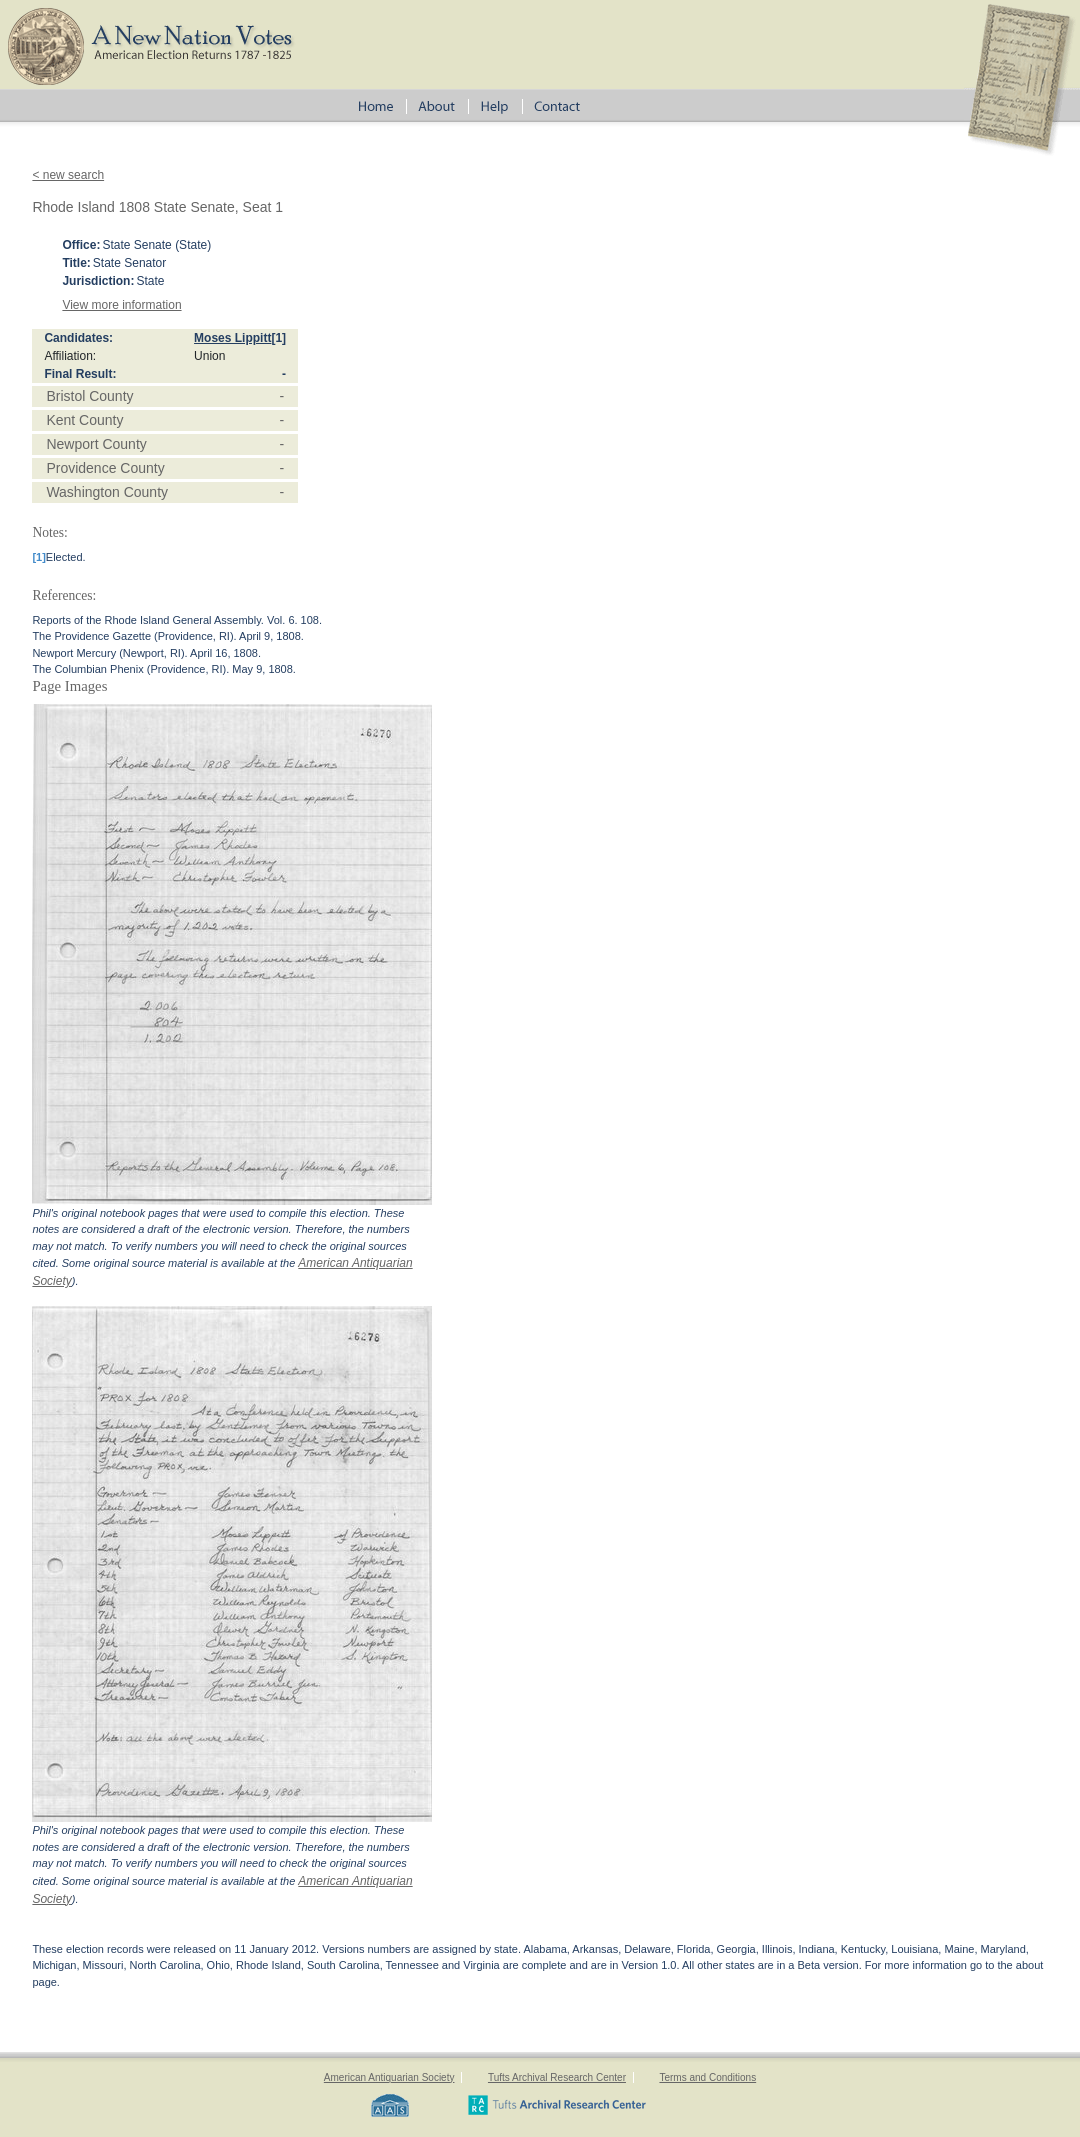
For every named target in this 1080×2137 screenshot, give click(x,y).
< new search (68, 175)
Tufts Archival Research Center (557, 2077)
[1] (278, 338)
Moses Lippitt (232, 338)
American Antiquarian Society (389, 2077)
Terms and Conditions (707, 2077)
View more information (121, 305)
